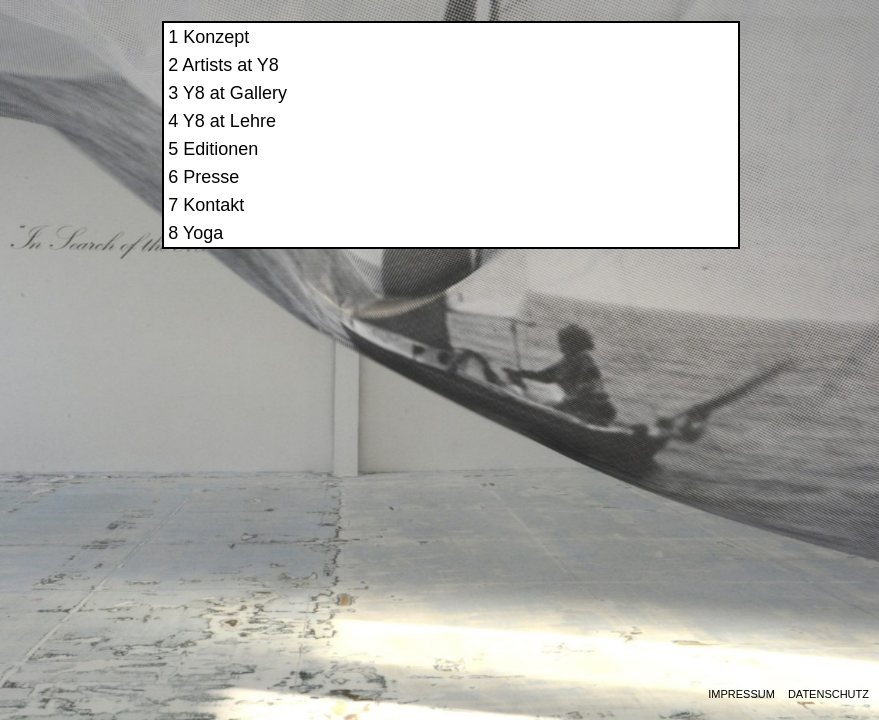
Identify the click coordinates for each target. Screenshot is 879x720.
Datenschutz (828, 694)
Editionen (602, 166)
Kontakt (595, 222)
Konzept (598, 54)
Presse (593, 194)
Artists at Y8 (612, 82)
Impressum (741, 694)
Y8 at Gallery (616, 110)
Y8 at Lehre (610, 138)
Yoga (584, 250)
